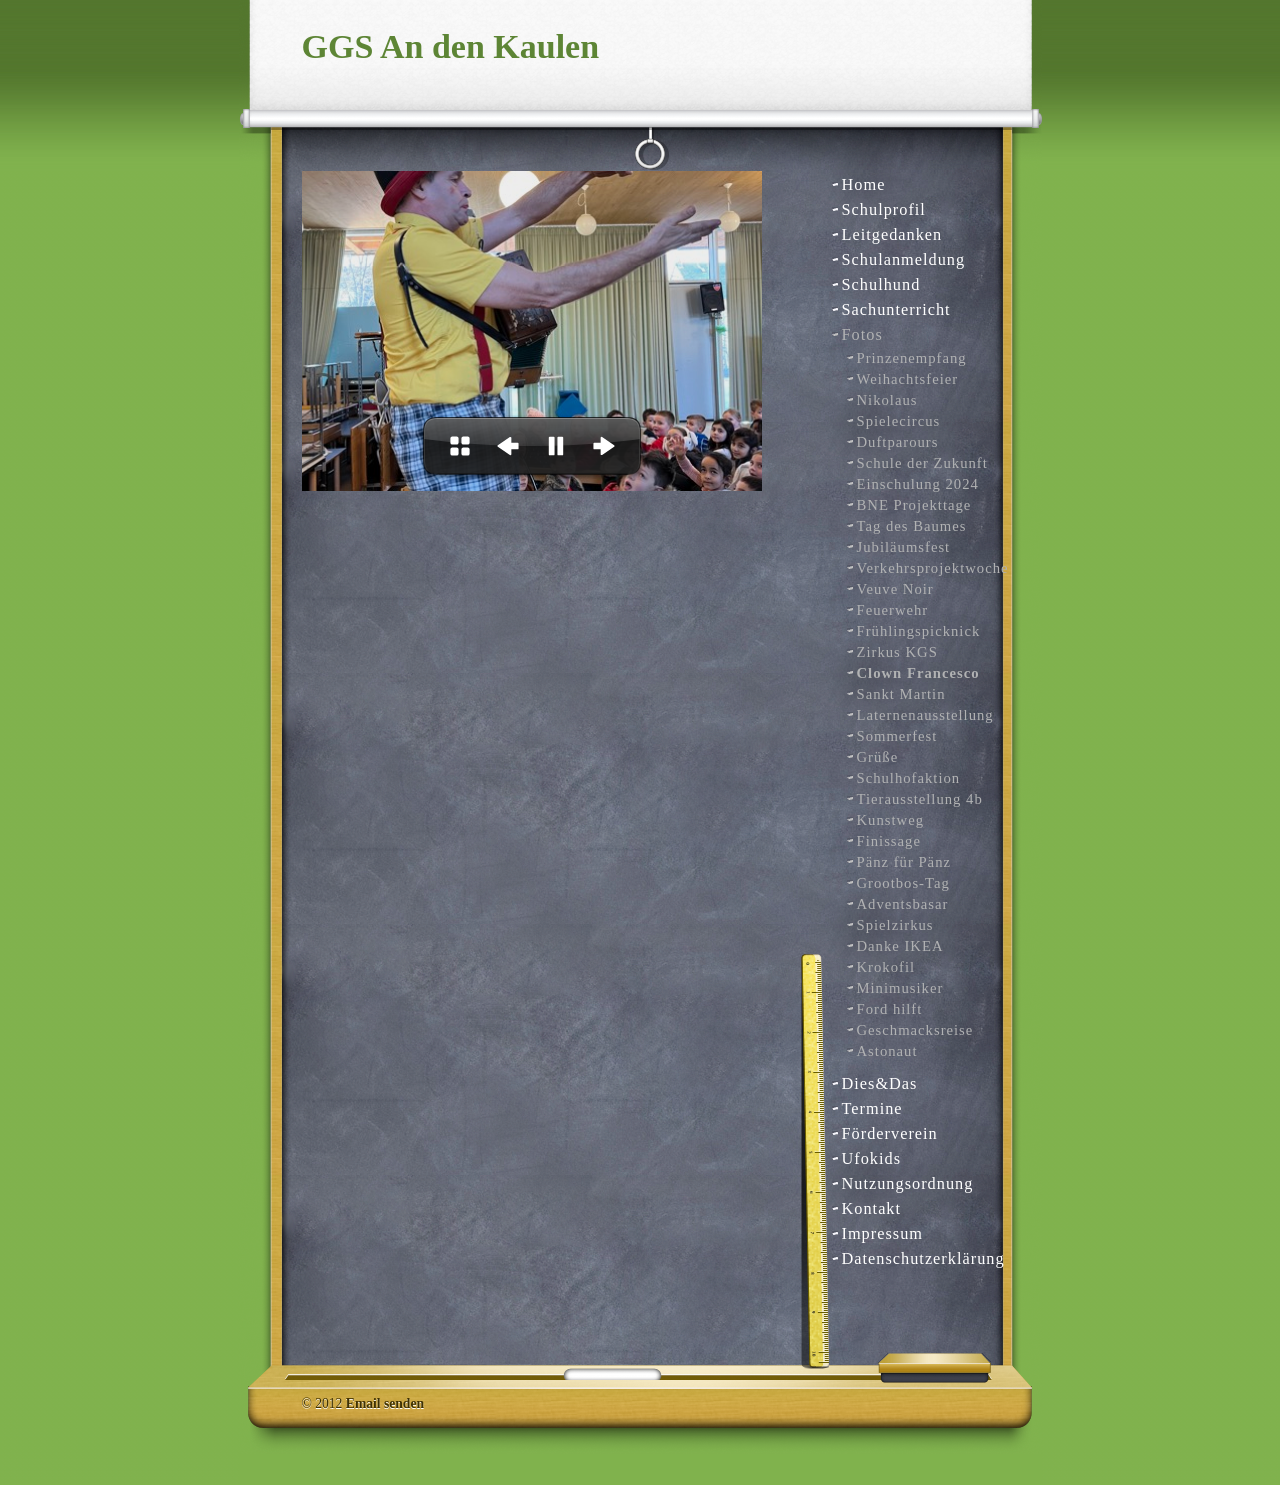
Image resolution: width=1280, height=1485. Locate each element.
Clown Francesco (918, 673)
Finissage (889, 841)
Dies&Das (880, 1083)
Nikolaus (887, 400)
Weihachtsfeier (908, 379)
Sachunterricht (896, 309)
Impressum (883, 1233)
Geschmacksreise (915, 1030)
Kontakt (872, 1208)
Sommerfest (897, 736)
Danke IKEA (900, 946)
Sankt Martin (901, 694)
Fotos (862, 334)
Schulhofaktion (909, 778)
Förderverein (890, 1133)
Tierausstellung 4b (920, 799)
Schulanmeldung (904, 259)
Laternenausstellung (923, 715)
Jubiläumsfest (904, 547)
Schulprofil (884, 209)
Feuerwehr (893, 610)
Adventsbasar (903, 904)
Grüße (878, 757)
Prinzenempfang (912, 358)
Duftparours (898, 442)
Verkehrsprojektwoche (923, 568)
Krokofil (886, 967)
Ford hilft (890, 1009)
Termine (872, 1108)
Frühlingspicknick (919, 631)
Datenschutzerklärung (915, 1258)
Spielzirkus (895, 925)
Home (864, 184)
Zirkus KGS (897, 652)
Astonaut (887, 1051)
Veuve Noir (895, 589)
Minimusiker (900, 988)
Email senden (385, 1403)
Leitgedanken (892, 234)
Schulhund (881, 284)
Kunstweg (891, 820)
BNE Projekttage (914, 505)
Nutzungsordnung (908, 1183)
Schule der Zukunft (922, 463)
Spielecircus (899, 421)
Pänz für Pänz (904, 862)
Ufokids (872, 1158)
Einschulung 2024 (918, 484)
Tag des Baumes (912, 526)
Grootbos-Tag (903, 883)
